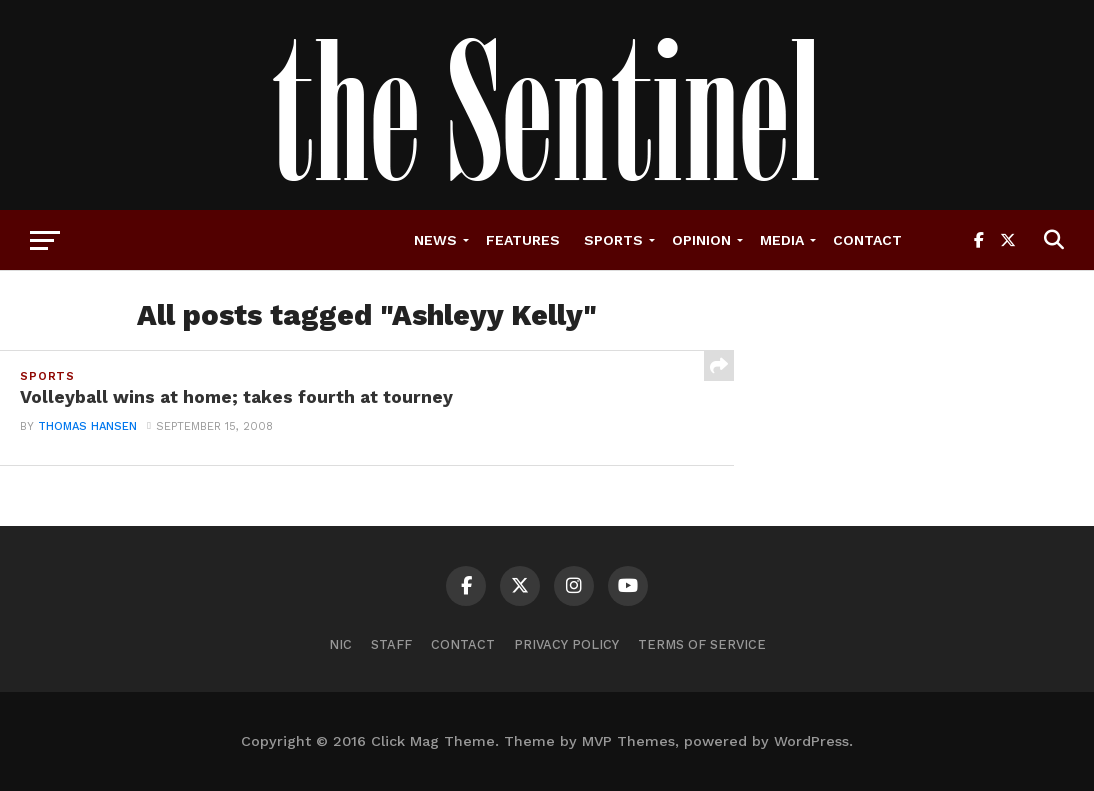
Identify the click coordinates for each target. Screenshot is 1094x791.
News (435, 240)
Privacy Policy (566, 644)
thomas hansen (87, 426)
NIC (340, 644)
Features (523, 240)
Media (782, 240)
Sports (613, 240)
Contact (867, 240)
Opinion (701, 240)
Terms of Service (702, 644)
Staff (391, 644)
